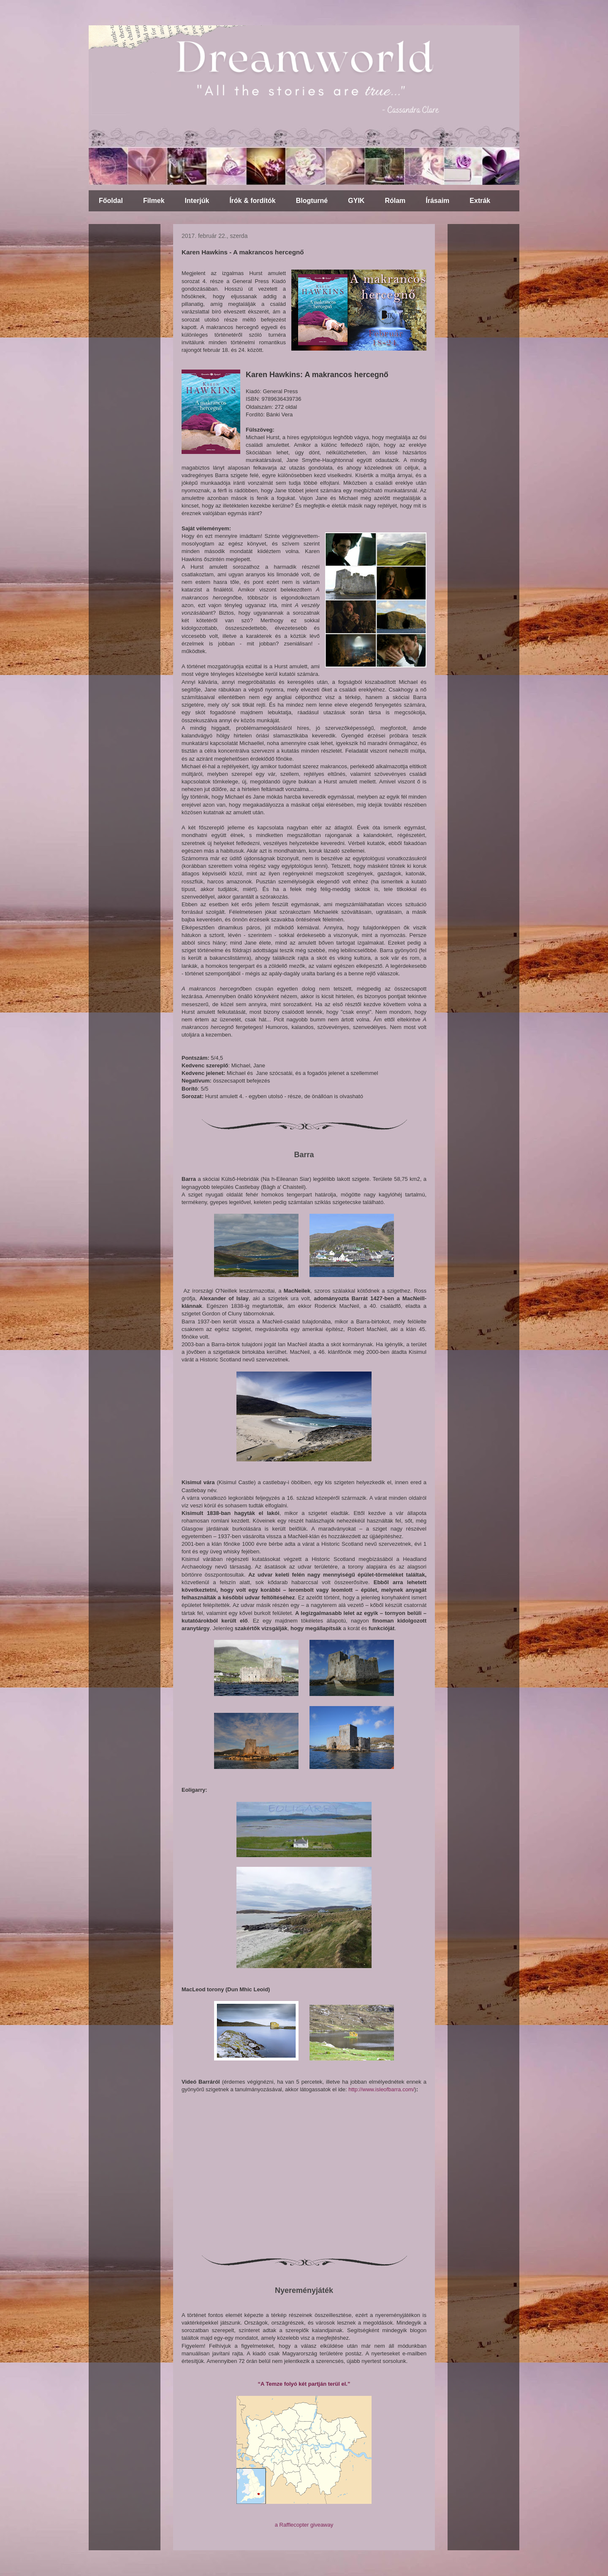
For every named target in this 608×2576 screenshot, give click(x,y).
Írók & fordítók (252, 200)
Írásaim (437, 200)
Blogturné (312, 200)
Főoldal (111, 200)
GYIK (356, 200)
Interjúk (197, 200)
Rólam (395, 200)
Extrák (480, 200)
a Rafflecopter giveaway (304, 2525)
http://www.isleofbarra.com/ (381, 2089)
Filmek (154, 200)
